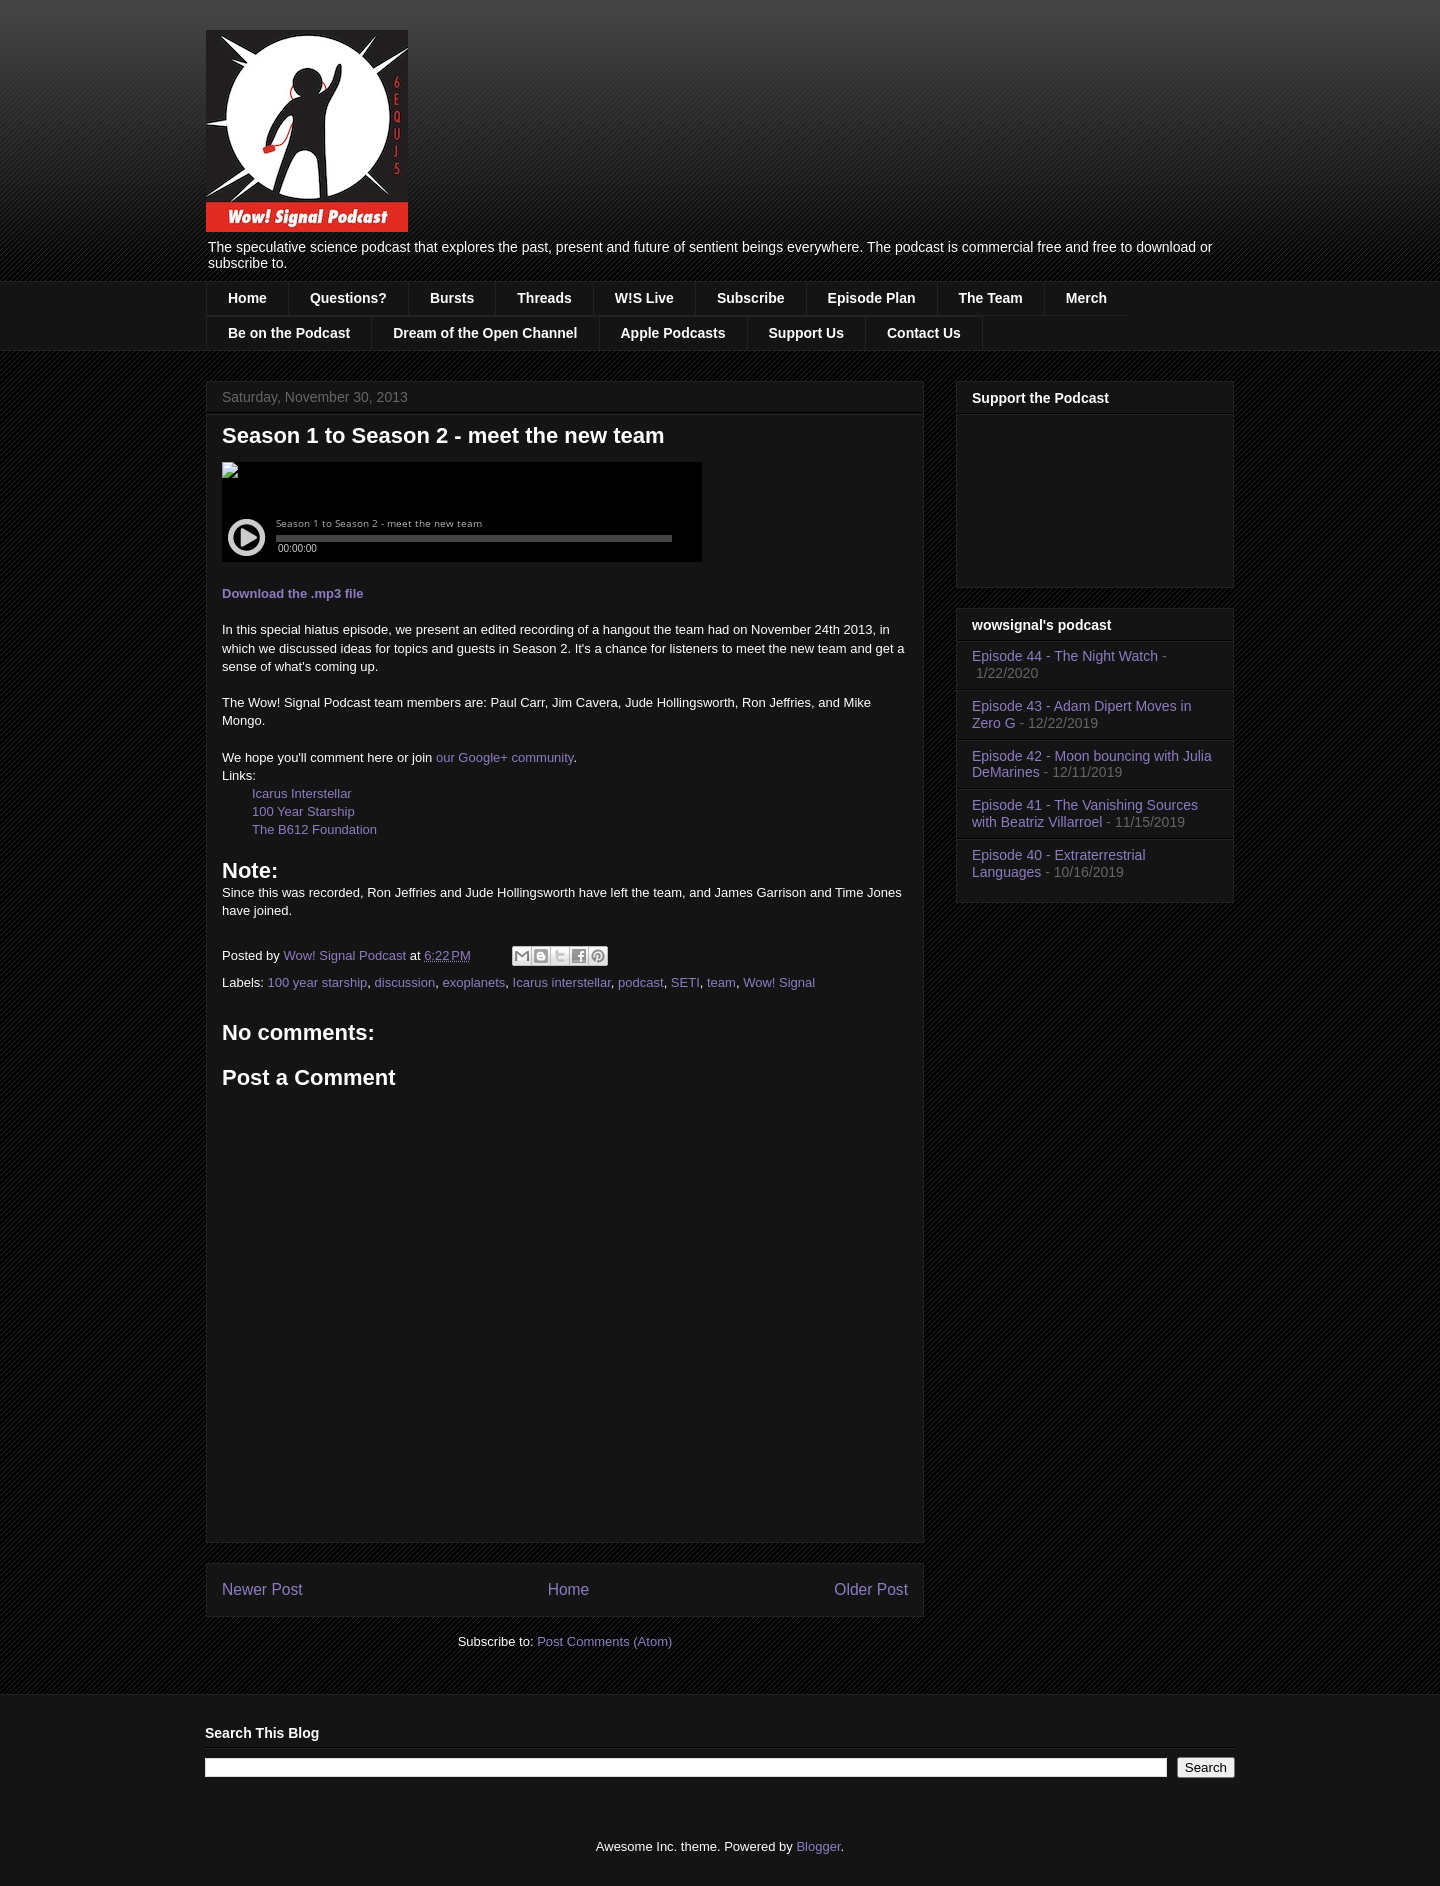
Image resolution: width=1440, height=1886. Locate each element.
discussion (405, 982)
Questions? (348, 298)
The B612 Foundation (314, 829)
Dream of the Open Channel (485, 333)
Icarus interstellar (562, 982)
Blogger (818, 1846)
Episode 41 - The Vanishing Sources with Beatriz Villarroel (1085, 813)
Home (247, 298)
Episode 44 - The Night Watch (1065, 656)
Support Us (806, 333)
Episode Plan (872, 298)
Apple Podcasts (673, 333)
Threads (544, 298)
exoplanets (473, 982)
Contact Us (924, 333)
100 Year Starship (303, 811)
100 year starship (318, 982)
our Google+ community (504, 757)
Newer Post (262, 1589)
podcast (641, 982)
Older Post (871, 1589)
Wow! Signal (779, 982)
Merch (1086, 298)
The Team (991, 298)
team (721, 982)
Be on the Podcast (289, 333)
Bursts (452, 298)
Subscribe (751, 298)
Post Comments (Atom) (604, 1641)
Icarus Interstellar (302, 793)
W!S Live (644, 298)
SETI (685, 982)
